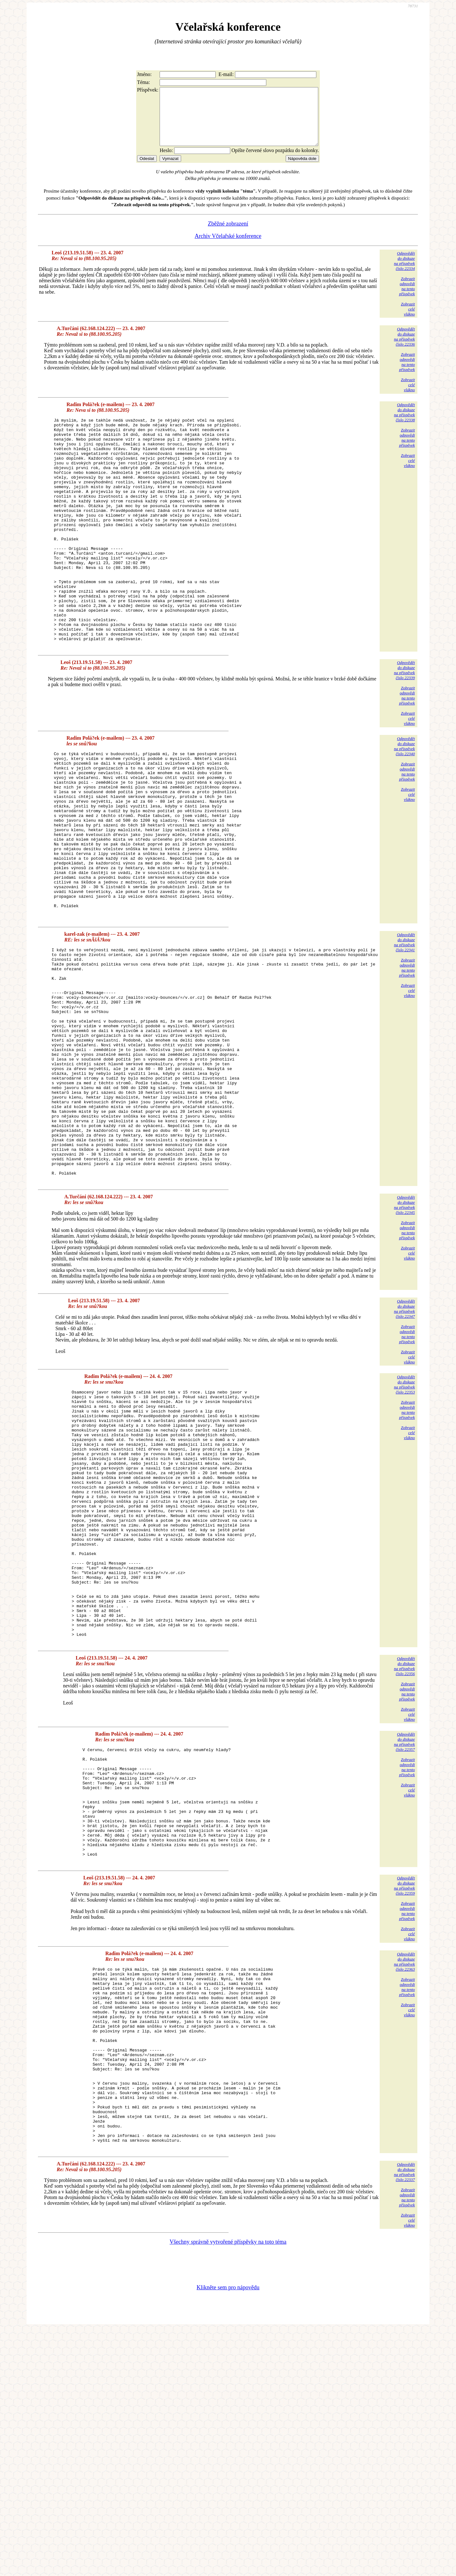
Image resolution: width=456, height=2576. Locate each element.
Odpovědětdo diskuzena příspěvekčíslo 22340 (404, 803)
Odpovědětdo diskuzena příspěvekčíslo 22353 (404, 1521)
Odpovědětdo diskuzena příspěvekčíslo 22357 (404, 1929)
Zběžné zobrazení (228, 235)
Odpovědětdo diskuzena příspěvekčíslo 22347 (404, 1446)
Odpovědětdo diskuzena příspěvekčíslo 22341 (404, 1033)
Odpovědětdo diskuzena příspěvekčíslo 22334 (404, 272)
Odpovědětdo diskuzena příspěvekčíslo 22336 (404, 348)
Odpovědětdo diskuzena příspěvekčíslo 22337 (404, 2418)
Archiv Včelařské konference (228, 247)
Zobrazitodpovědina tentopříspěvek (407, 298)
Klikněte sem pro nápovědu (228, 2533)
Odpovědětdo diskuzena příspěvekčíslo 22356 (404, 1853)
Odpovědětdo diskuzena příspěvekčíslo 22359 (404, 2096)
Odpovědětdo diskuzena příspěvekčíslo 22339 (404, 727)
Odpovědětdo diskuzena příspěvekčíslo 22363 (404, 2172)
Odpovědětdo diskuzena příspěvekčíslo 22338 (404, 424)
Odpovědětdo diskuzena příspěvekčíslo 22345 (404, 1342)
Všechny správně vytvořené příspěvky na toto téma (228, 2488)
